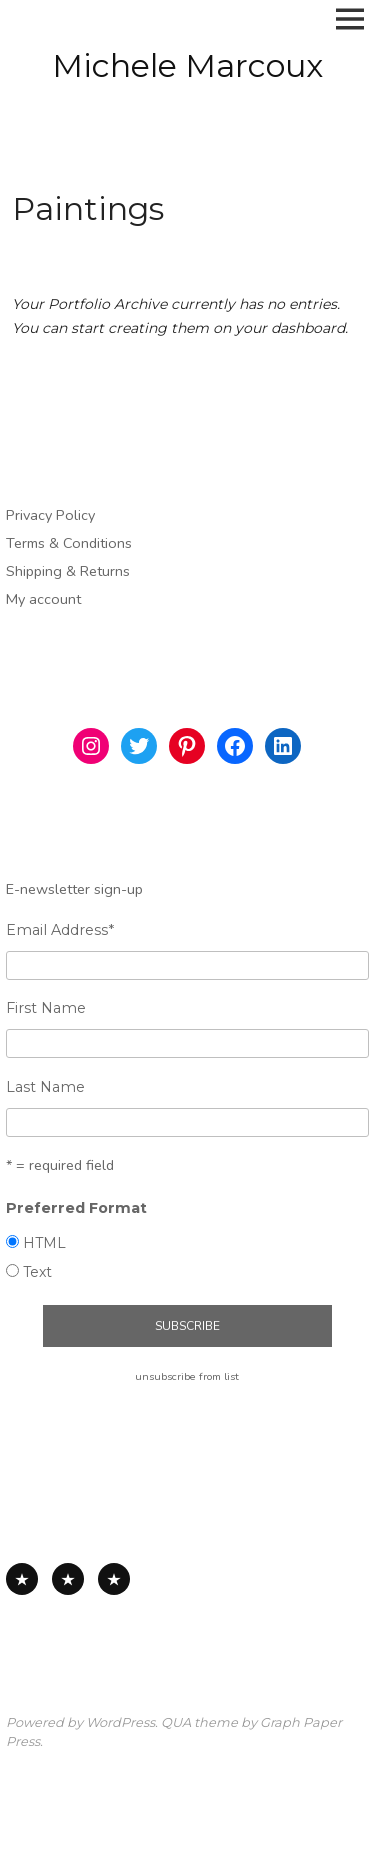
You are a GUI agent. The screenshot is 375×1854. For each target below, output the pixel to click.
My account (43, 599)
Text (37, 1272)
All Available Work (22, 1579)
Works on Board (114, 1579)
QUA (176, 1722)
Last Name (45, 1087)
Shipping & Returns (68, 571)
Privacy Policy (50, 515)
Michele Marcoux (187, 65)
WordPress (120, 1722)
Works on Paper (68, 1579)
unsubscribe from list (187, 1376)
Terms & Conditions (69, 543)
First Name (46, 1008)
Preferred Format (76, 1208)
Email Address (60, 930)
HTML (44, 1243)
